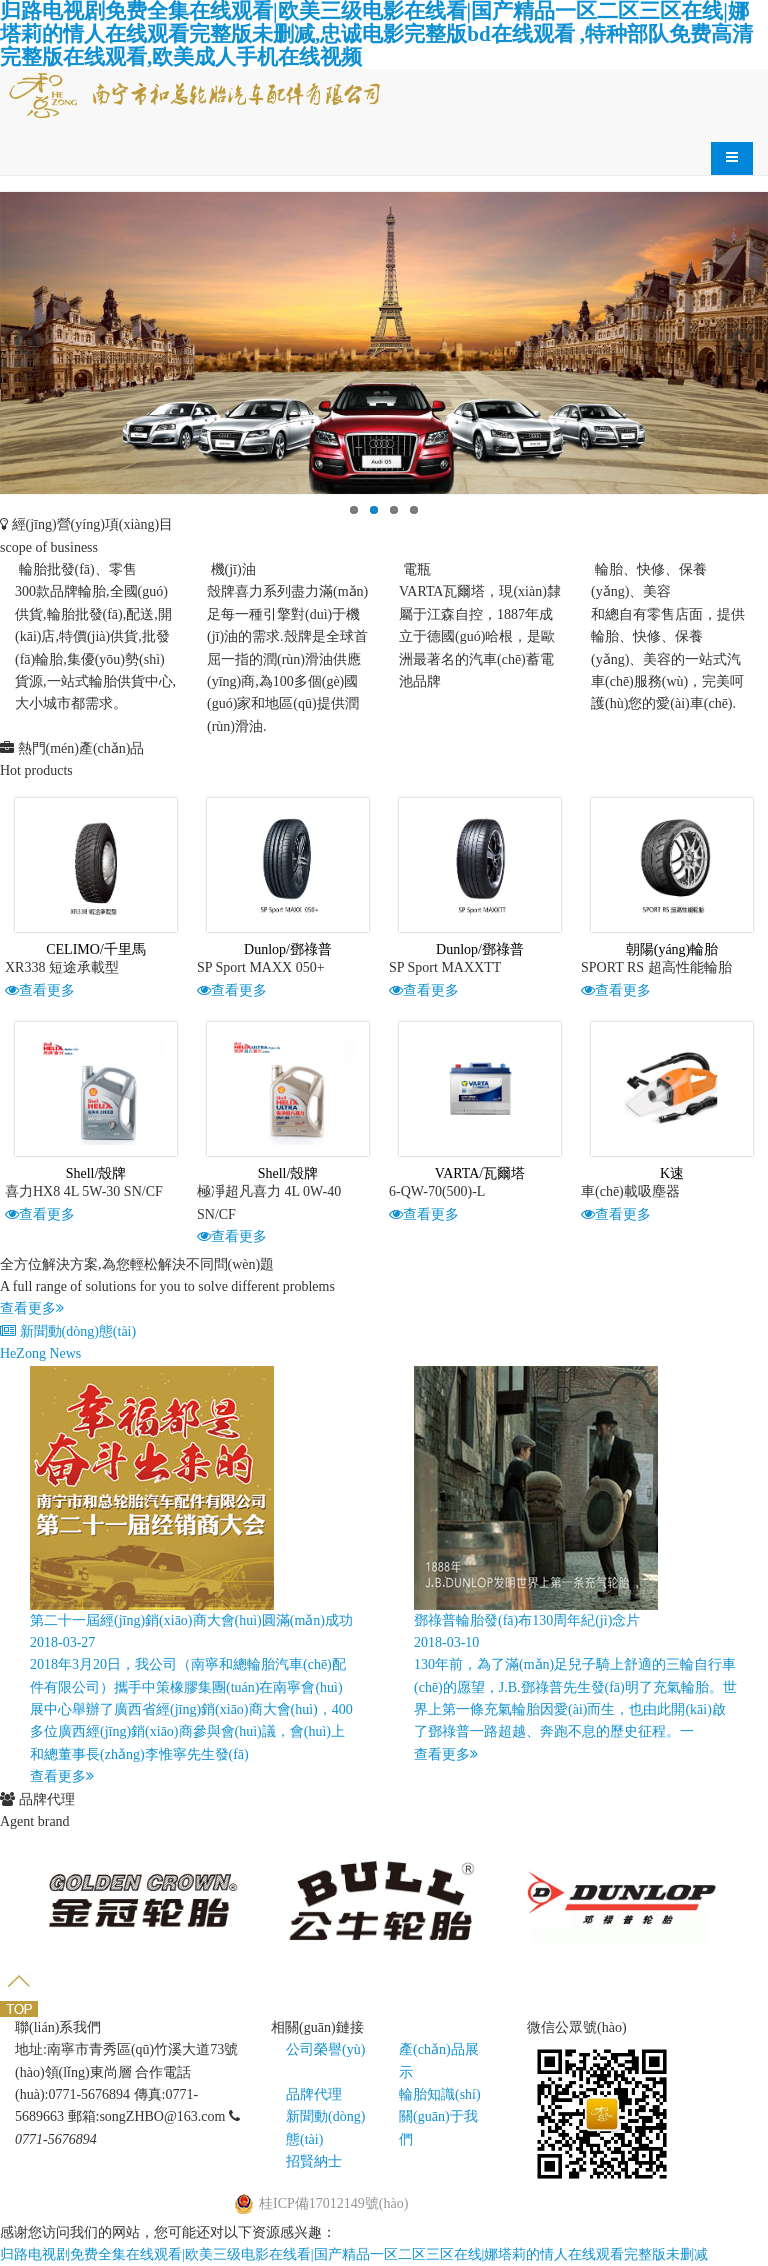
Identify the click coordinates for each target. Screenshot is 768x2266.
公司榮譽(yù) (325, 2049)
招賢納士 (314, 2161)
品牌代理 (314, 2094)
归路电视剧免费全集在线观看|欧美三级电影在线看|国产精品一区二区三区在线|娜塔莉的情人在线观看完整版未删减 (354, 2254)
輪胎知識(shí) (440, 2094)
